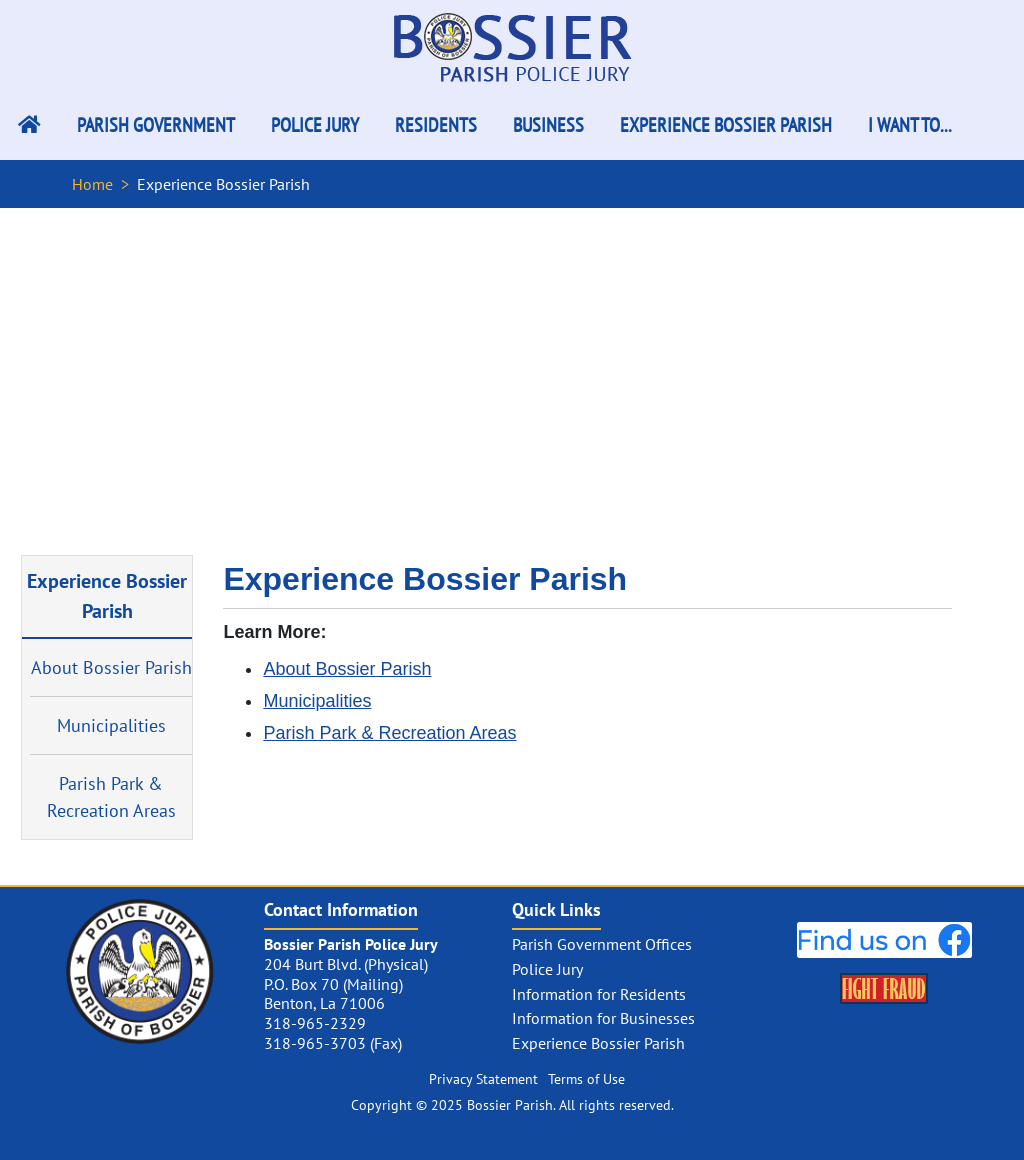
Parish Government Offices (602, 944)
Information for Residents (599, 994)
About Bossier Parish (111, 667)
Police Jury (315, 125)
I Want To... (910, 125)
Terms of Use (586, 1079)
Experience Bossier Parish (726, 125)
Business (548, 125)
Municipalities (111, 725)
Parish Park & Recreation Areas (111, 797)
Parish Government (156, 125)
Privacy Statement (483, 1079)
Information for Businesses (603, 1018)
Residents (436, 125)
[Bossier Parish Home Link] (29, 125)
